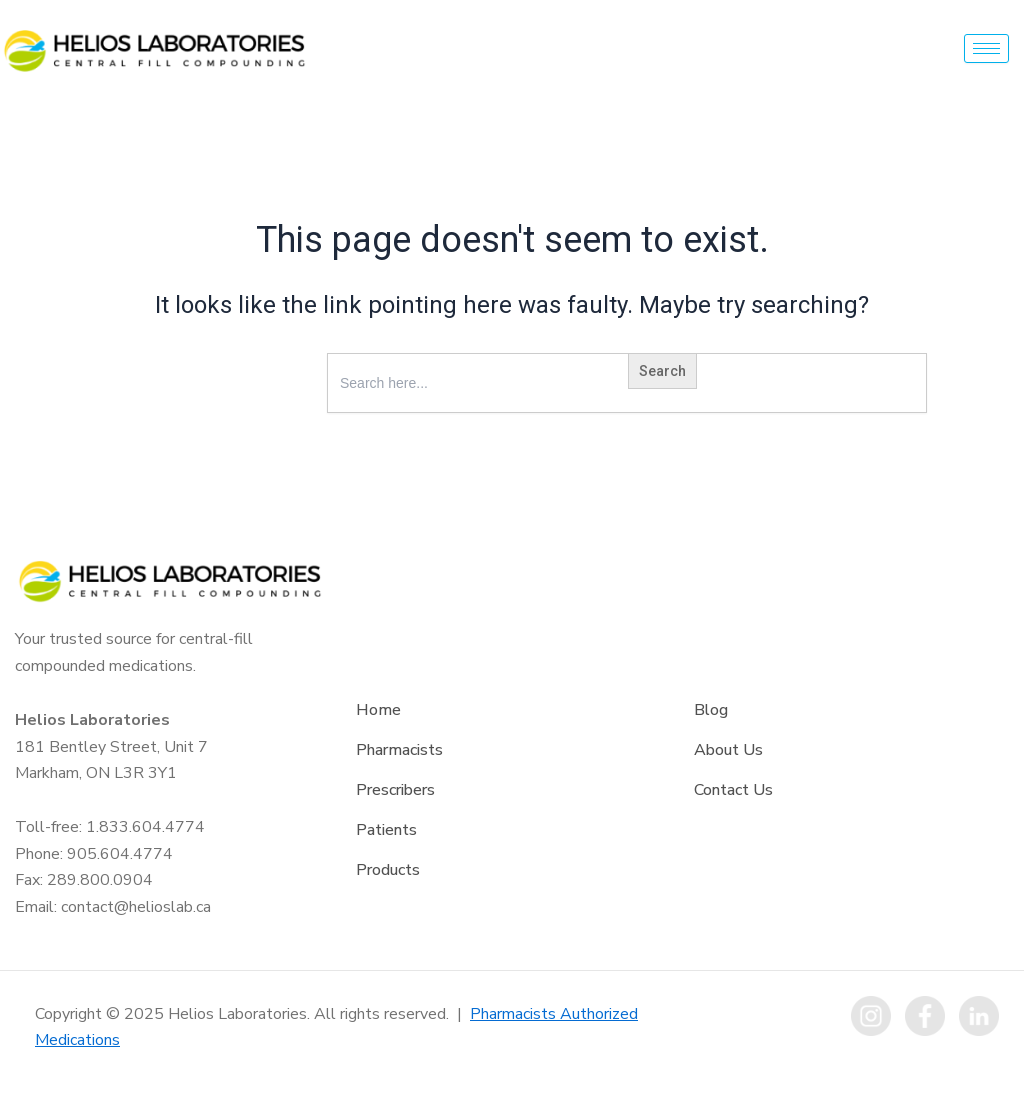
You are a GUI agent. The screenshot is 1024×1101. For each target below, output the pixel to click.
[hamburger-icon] (986, 48)
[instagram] (871, 1016)
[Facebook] (925, 1016)
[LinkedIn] (979, 1016)
